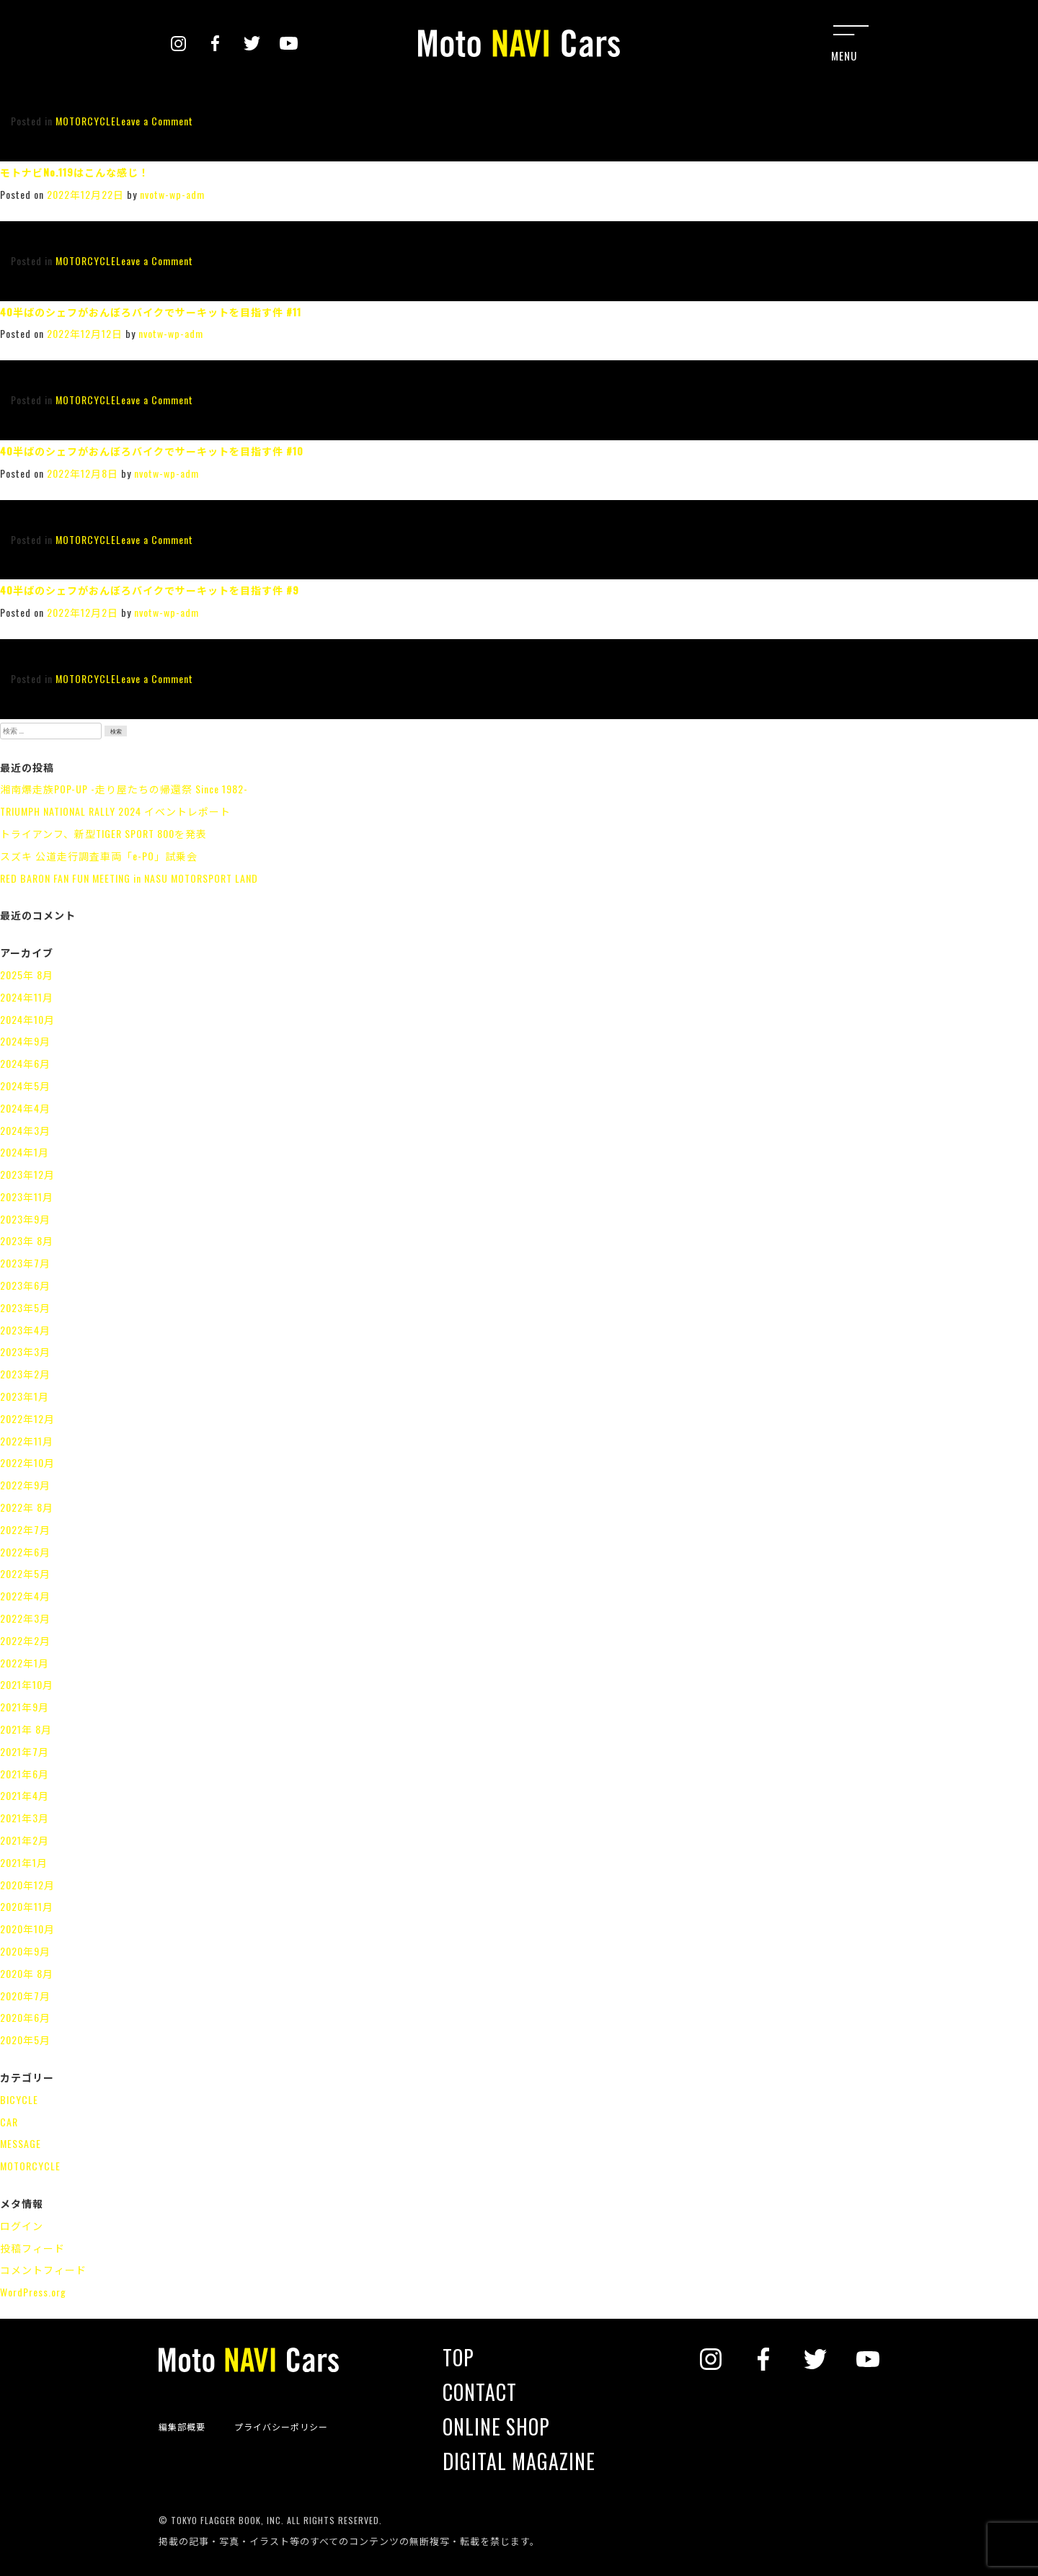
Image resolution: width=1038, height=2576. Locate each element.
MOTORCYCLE (86, 120)
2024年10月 (27, 1019)
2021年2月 (24, 1840)
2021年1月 (24, 1862)
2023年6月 (25, 1285)
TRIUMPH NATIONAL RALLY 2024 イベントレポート (115, 811)
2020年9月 (25, 1950)
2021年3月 (24, 1817)
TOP (458, 2358)
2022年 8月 (26, 1507)
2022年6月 (25, 1551)
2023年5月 (25, 1307)
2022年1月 (24, 1662)
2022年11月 (26, 1440)
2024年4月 (25, 1107)
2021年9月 (24, 1706)
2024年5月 (25, 1085)
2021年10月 (26, 1684)
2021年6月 (24, 1773)
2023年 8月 (26, 1240)
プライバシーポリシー (281, 2427)
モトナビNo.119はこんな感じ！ (74, 171)
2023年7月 (25, 1262)
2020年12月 (27, 1884)
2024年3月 (25, 1130)
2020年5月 (25, 2039)
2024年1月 (24, 1151)
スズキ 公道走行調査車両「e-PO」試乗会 (99, 855)
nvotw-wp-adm (172, 194)
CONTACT (480, 2392)
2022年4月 (25, 1595)
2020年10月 (27, 1928)
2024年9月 (25, 1040)
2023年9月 (25, 1218)
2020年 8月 (26, 1973)
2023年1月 (24, 1396)
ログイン (21, 2225)
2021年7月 (24, 1751)
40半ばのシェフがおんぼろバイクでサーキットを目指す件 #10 (151, 450)
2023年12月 (27, 1174)
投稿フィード (32, 2247)
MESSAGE (20, 2143)
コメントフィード (43, 2269)
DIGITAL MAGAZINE (519, 2461)
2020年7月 (25, 1995)
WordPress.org (33, 2291)
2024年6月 (25, 1063)
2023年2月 (25, 1373)
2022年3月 (25, 1618)
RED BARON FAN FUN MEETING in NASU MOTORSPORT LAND (129, 878)
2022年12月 (27, 1418)
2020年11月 (26, 1906)
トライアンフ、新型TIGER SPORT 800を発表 (103, 833)
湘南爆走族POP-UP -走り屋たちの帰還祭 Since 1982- (124, 788)
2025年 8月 (26, 974)
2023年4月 (25, 1329)
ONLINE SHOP (496, 2427)
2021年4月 (24, 1795)
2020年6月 (25, 2017)
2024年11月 (26, 996)
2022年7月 (25, 1529)
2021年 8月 (26, 1729)
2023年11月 (26, 1196)
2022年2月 (25, 1640)
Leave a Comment (154, 120)
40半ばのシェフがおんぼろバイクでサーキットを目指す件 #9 (149, 589)
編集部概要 (182, 2427)
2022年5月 (25, 1573)
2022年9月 (25, 1484)
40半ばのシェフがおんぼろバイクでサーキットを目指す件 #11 (150, 311)
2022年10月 (27, 1462)
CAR (9, 2121)
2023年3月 (25, 1351)
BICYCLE (19, 2099)
